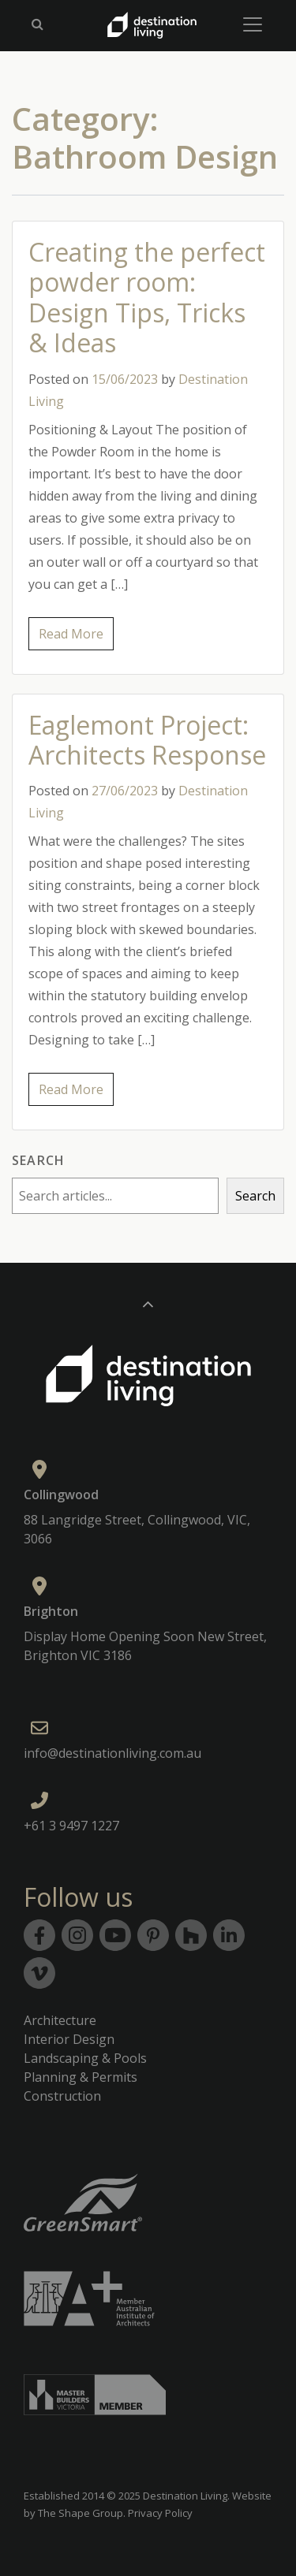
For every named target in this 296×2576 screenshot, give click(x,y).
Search (38, 1160)
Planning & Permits (80, 2077)
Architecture (60, 2020)
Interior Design (69, 2039)
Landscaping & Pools (85, 2058)
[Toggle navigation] (252, 24)
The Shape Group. (82, 2513)
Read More (71, 633)
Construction (62, 2096)
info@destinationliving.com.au (112, 1753)
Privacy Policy (160, 2513)
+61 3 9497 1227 (71, 1825)
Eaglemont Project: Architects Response (147, 740)
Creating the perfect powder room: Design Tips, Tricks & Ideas (146, 297)
